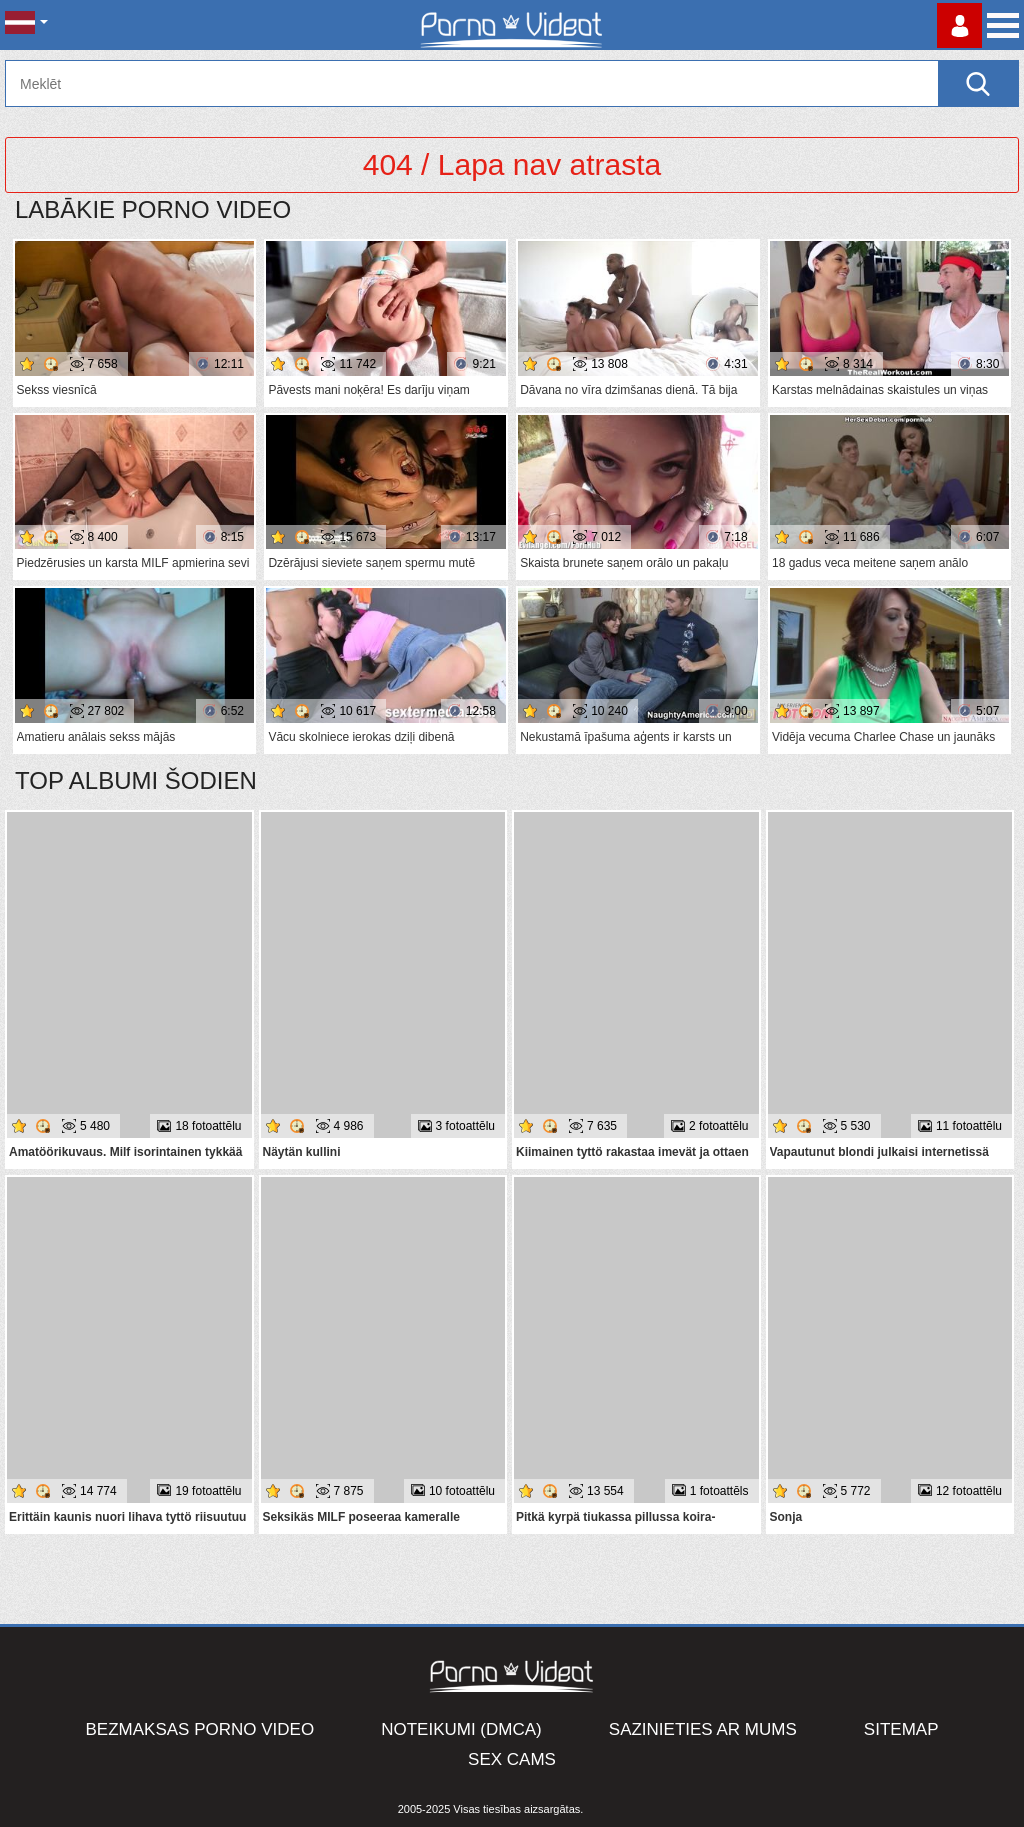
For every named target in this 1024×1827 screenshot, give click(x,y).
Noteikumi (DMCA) (461, 1729)
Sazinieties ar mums (703, 1729)
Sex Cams (512, 1759)
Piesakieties (959, 25)
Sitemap (901, 1729)
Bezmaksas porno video (200, 1729)
